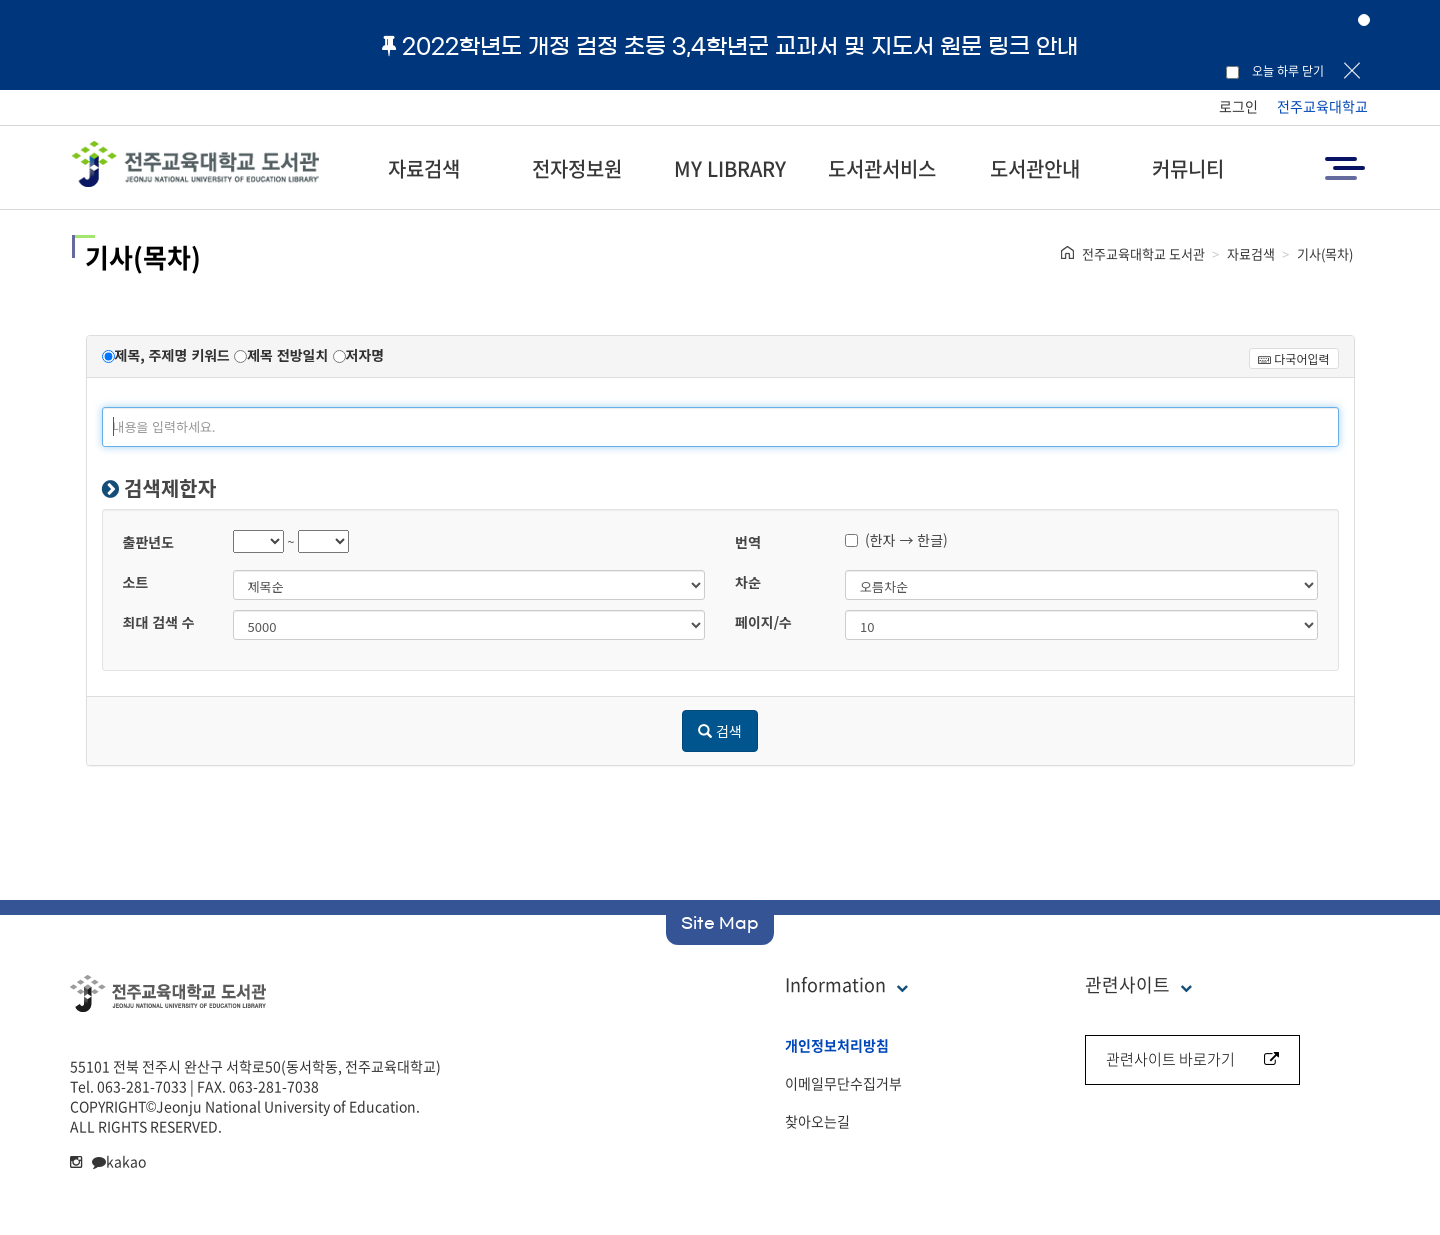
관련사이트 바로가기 (1192, 1059)
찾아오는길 (817, 1121)
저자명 (365, 355)
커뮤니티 (1188, 168)
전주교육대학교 (1322, 106)
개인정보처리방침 (837, 1045)
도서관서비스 (882, 168)
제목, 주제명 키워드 (172, 355)
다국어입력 (1294, 358)
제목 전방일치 (287, 355)
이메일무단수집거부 (843, 1083)
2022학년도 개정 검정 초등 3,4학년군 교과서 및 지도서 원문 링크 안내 (730, 46)
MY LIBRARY (730, 168)
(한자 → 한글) (896, 540)
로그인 (1238, 106)
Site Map (720, 923)
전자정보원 (577, 168)
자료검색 (424, 168)
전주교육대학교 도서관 (1143, 253)
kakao (119, 1161)
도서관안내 (1035, 168)
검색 (720, 731)
